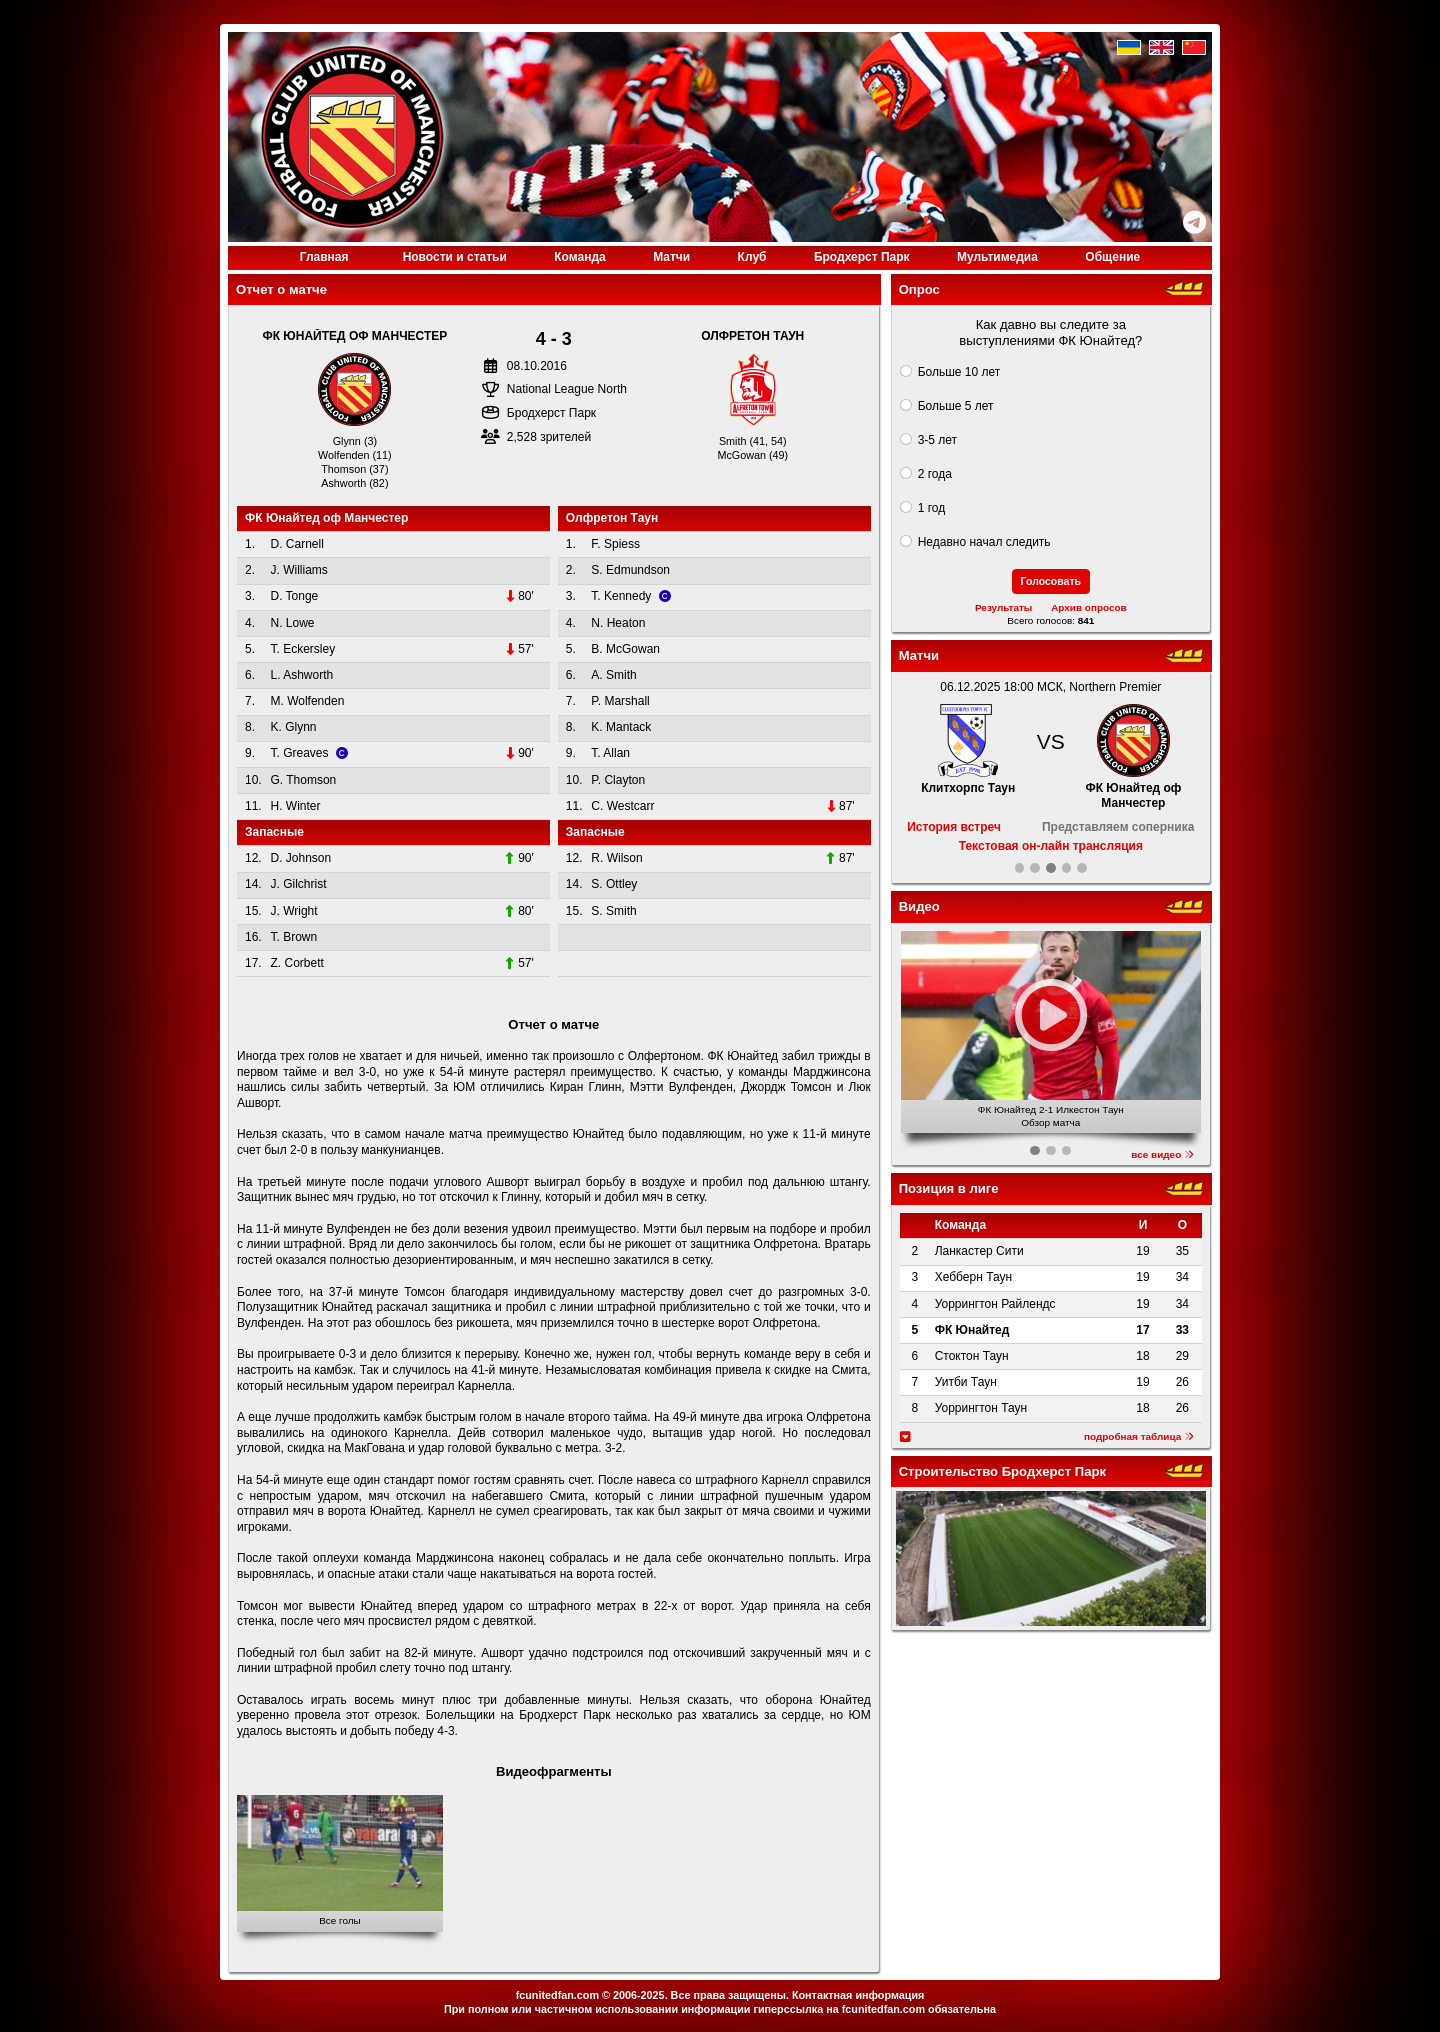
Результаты (1003, 607)
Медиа (997, 257)
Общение (1112, 257)
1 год (932, 508)
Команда (579, 257)
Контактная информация (858, 1995)
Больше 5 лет (956, 406)
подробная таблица (1139, 1436)
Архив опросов (1089, 607)
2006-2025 (639, 1995)
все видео (1162, 1154)
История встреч (954, 827)
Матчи (671, 257)
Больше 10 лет (959, 372)
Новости (455, 257)
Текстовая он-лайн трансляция (1051, 846)
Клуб (752, 257)
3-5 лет (937, 440)
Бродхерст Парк (862, 257)
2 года (935, 474)
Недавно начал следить (984, 542)
